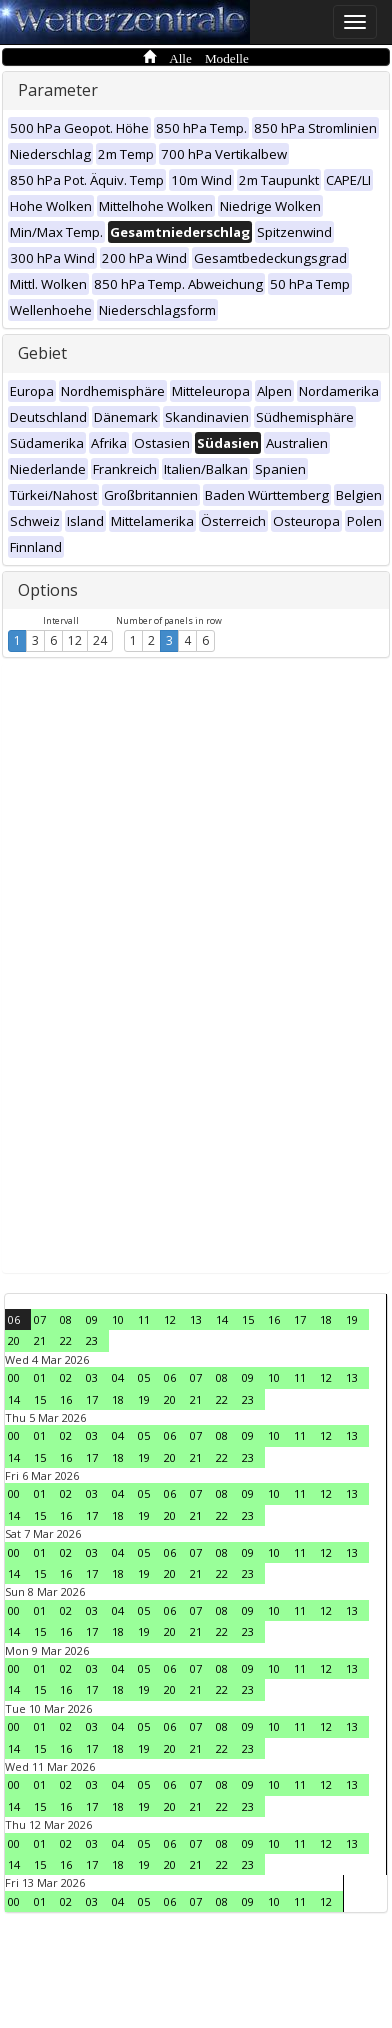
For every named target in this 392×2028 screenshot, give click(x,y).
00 (14, 1377)
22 (66, 1340)
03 (92, 1377)
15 (248, 1319)
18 (326, 1319)
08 (66, 1319)
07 (40, 1319)
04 (118, 1377)
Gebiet (42, 353)
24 (100, 640)
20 (14, 1340)
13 (196, 1319)
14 (222, 1319)
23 (92, 1340)
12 (75, 640)
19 (352, 1319)
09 (92, 1319)
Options (48, 590)
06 (14, 1319)
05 (144, 1377)
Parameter (58, 90)
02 (66, 1377)
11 (144, 1319)
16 (274, 1319)
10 (118, 1319)
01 (40, 1377)
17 (300, 1319)
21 (40, 1340)
